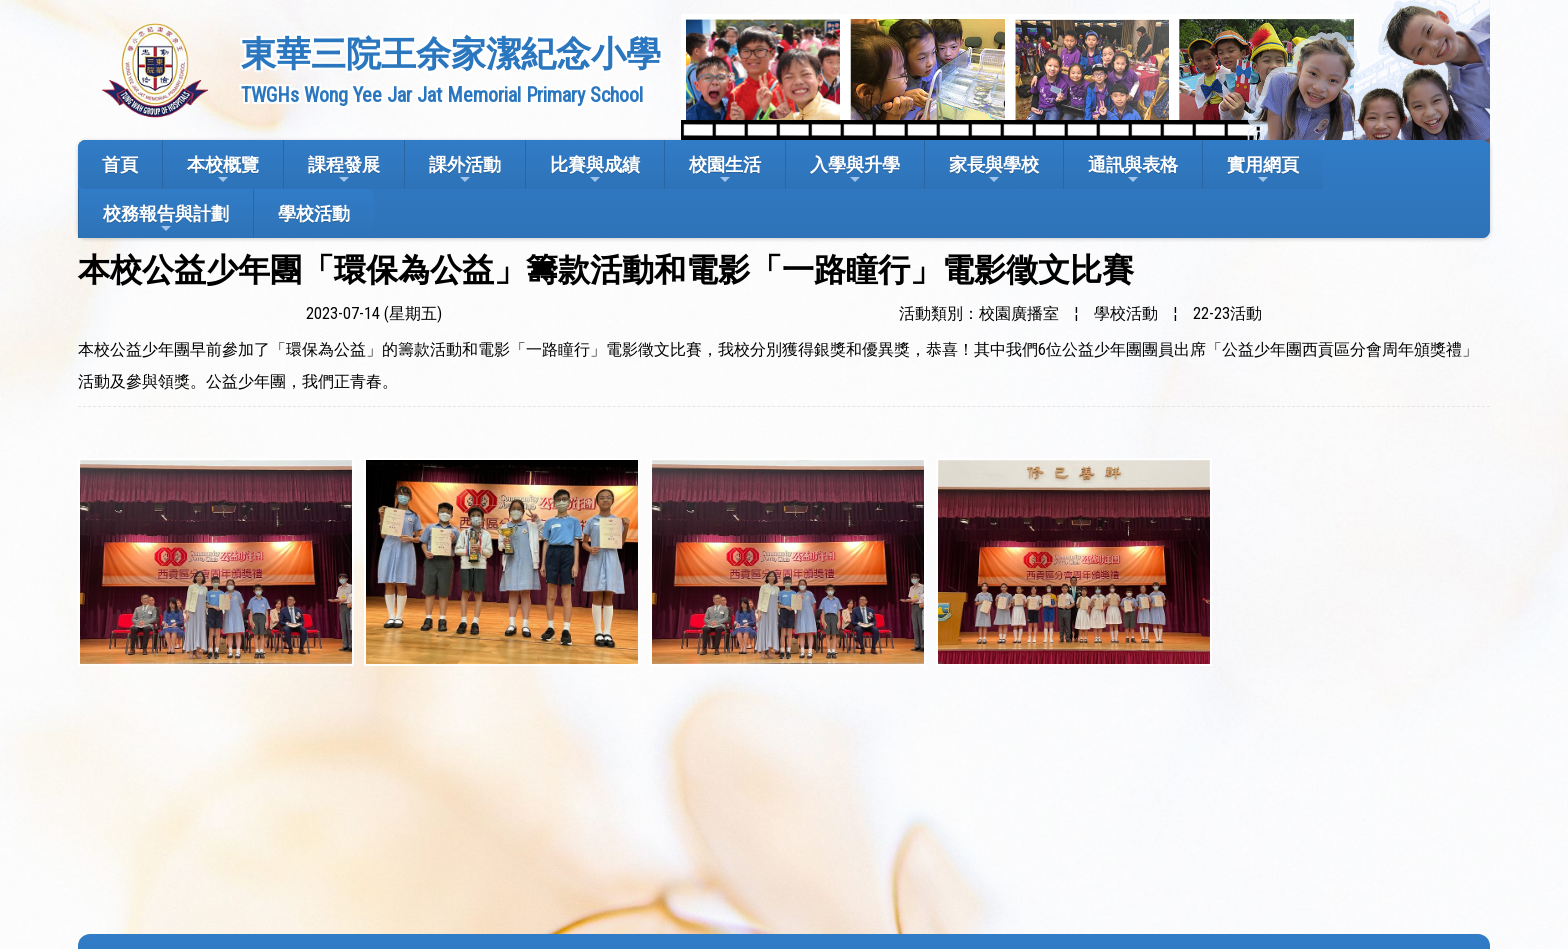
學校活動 (314, 213)
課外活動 (465, 170)
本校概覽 (223, 170)
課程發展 (344, 170)
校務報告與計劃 (166, 219)
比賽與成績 (595, 170)
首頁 (120, 164)
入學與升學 (855, 170)
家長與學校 (994, 170)
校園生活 (725, 170)
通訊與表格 (1133, 170)
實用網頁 (1263, 170)
